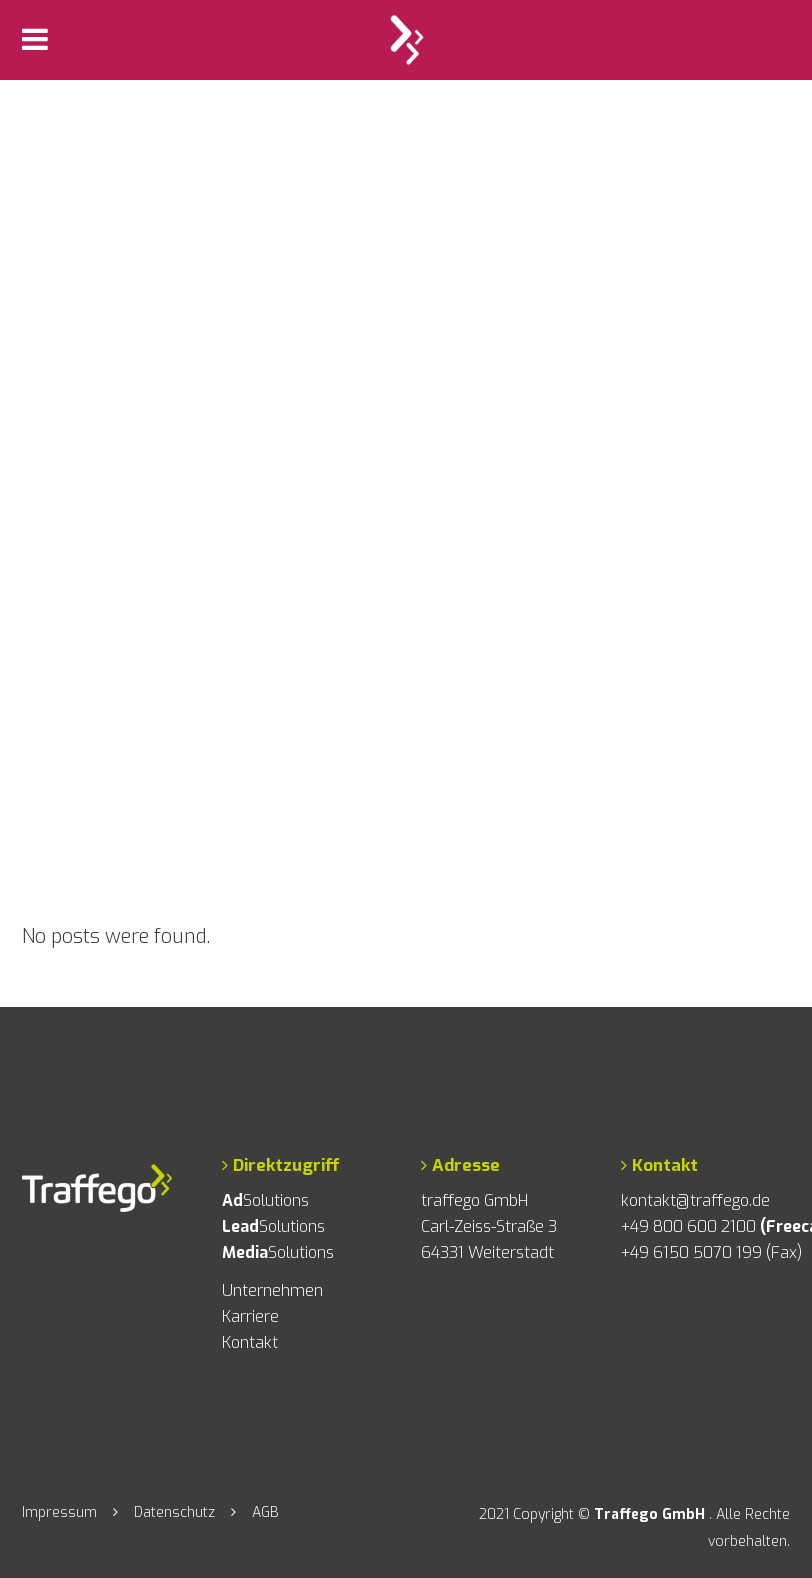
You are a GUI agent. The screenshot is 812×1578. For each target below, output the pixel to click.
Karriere (250, 1316)
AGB (265, 1512)
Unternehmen (272, 1290)
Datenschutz (174, 1512)
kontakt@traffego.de (695, 1200)
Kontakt (250, 1342)
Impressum (59, 1512)
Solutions (265, 1200)
